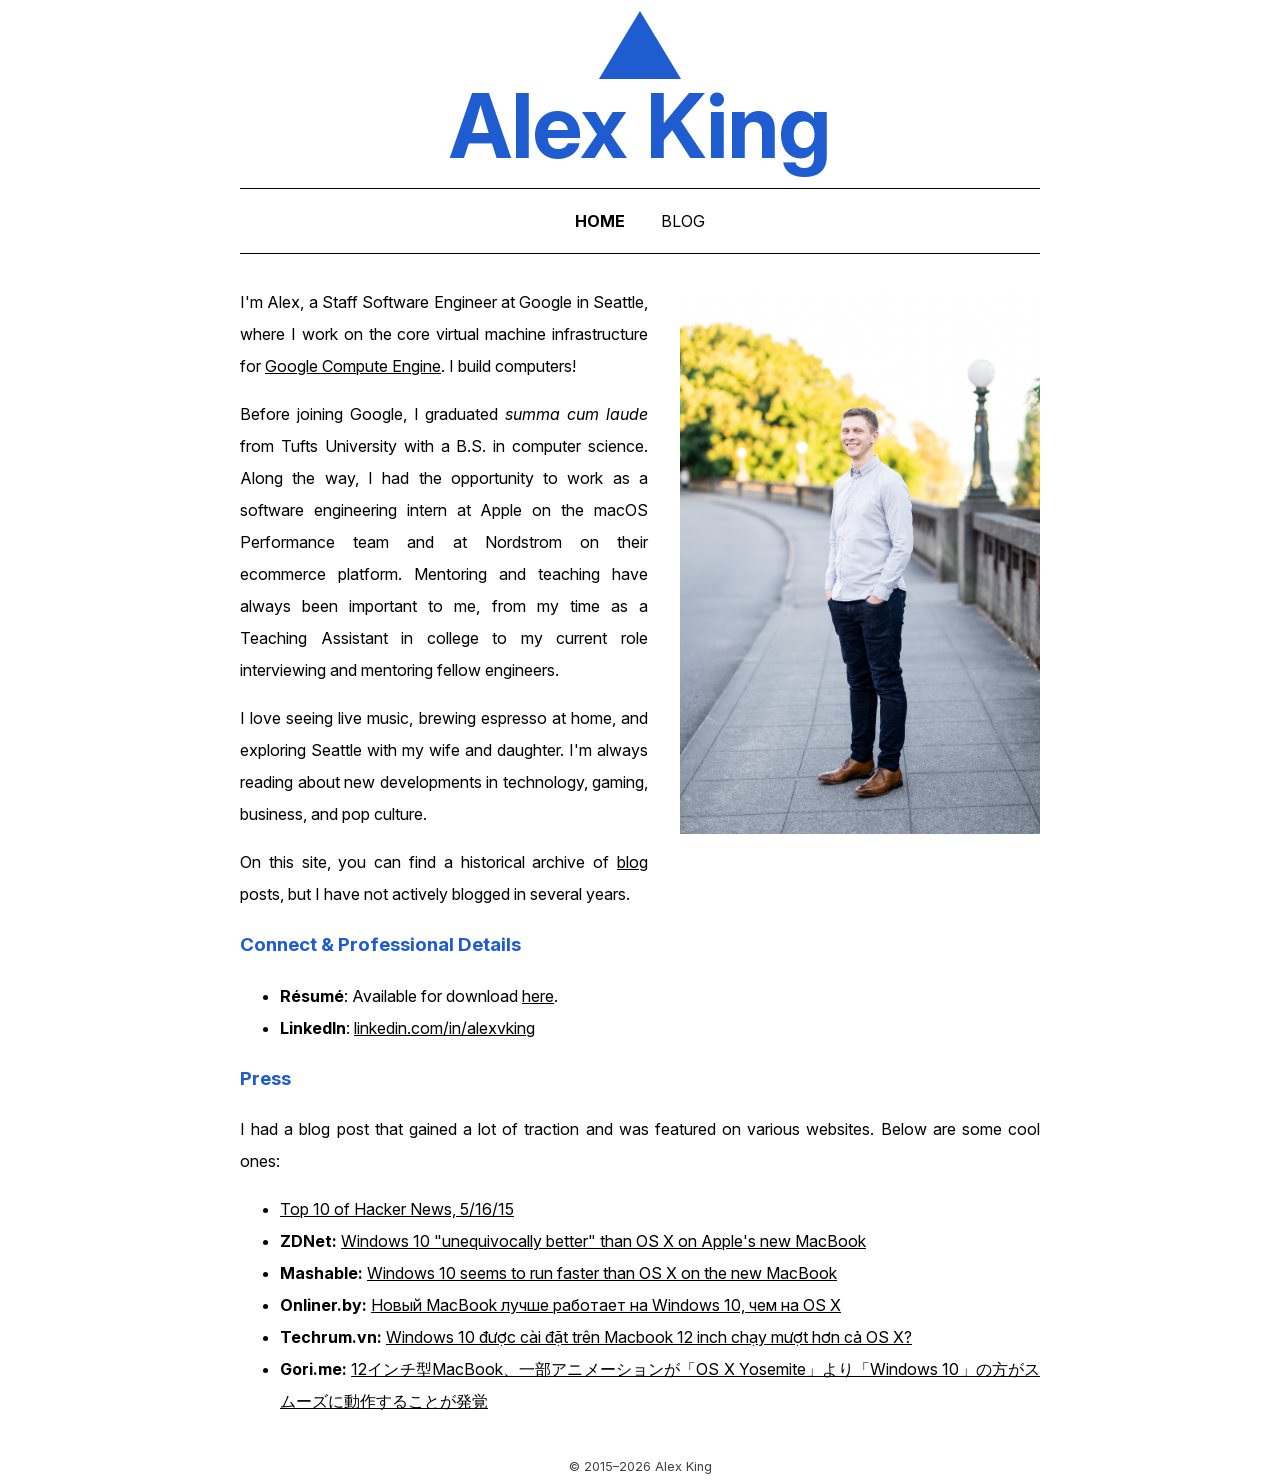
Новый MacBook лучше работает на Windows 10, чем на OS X (606, 1305)
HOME (600, 221)
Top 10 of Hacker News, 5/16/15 (397, 1209)
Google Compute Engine (353, 366)
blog (632, 862)
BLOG (683, 221)
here (538, 996)
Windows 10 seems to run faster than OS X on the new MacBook (602, 1273)
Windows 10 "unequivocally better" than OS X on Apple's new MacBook (603, 1241)
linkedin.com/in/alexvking (444, 1028)
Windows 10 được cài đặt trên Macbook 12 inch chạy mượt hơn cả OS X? (649, 1337)
